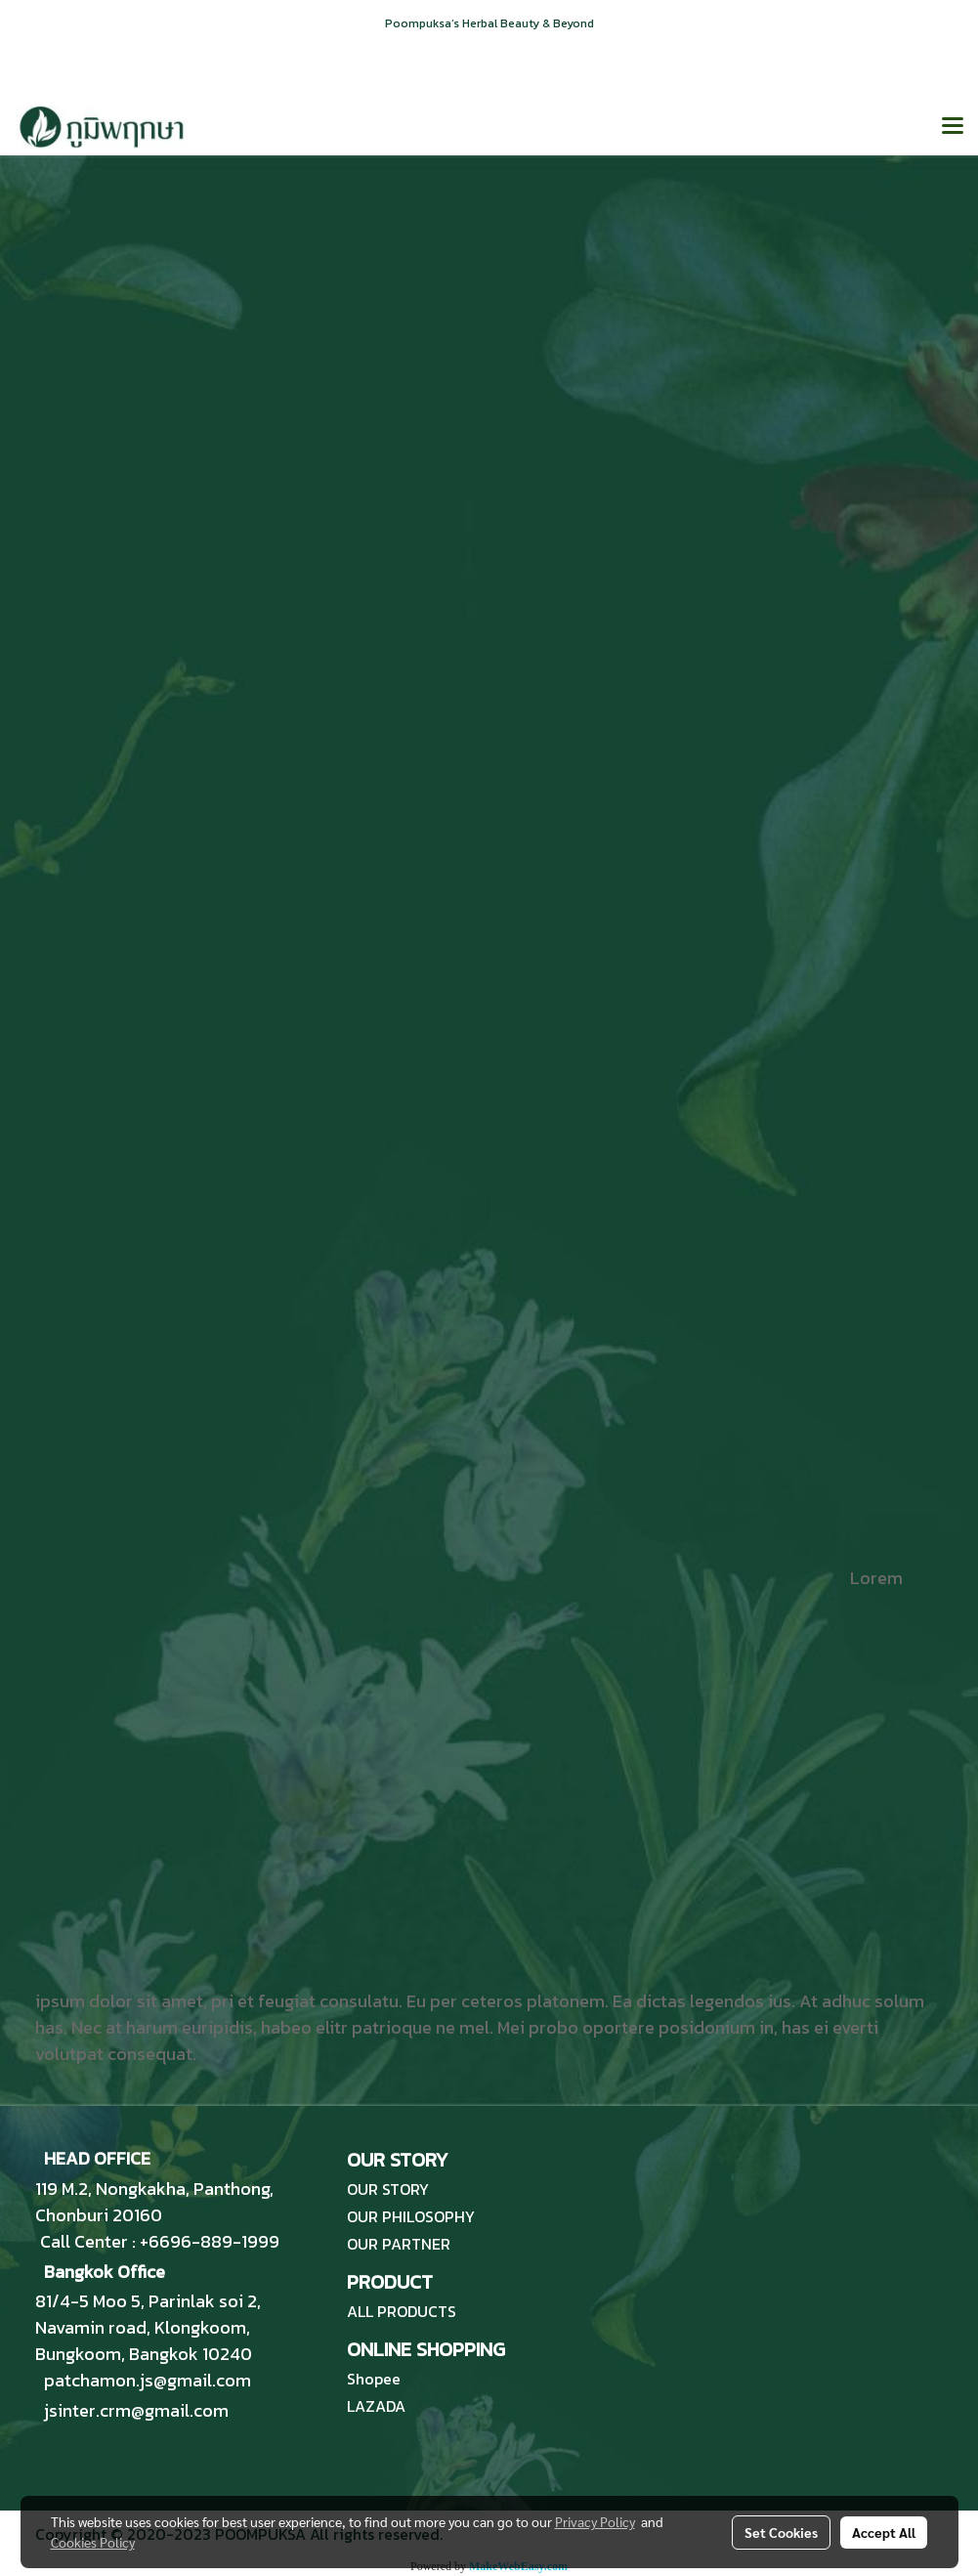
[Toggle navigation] (952, 127)
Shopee (374, 2378)
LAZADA (376, 2406)
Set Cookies (781, 2532)
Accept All (883, 2532)
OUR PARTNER (398, 2243)
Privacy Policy (595, 2521)
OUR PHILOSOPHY (411, 2216)
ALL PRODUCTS (401, 2311)
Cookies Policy (93, 2542)
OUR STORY (388, 2189)
